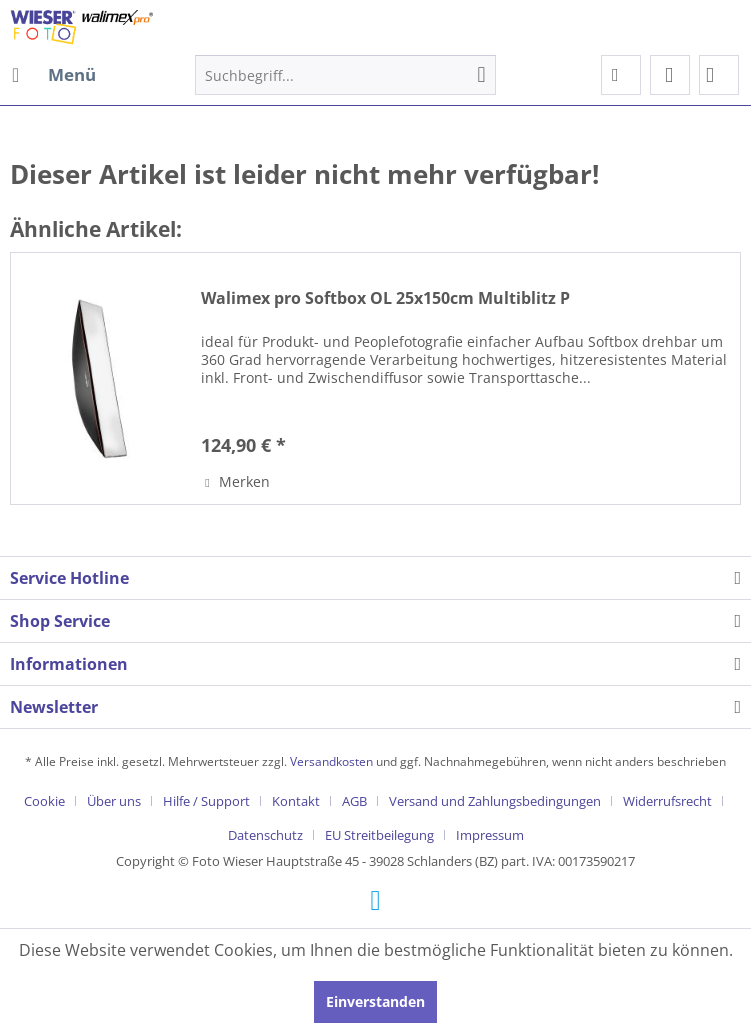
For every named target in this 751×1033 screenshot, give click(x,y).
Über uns (114, 801)
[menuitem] (53, 75)
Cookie (44, 801)
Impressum (490, 835)
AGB (354, 801)
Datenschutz (265, 835)
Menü (54, 72)
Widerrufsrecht (667, 801)
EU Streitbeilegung (379, 835)
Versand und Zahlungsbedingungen (495, 801)
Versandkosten (331, 761)
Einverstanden (375, 1001)
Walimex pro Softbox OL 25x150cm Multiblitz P (385, 298)
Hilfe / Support (206, 801)
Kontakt (296, 801)
